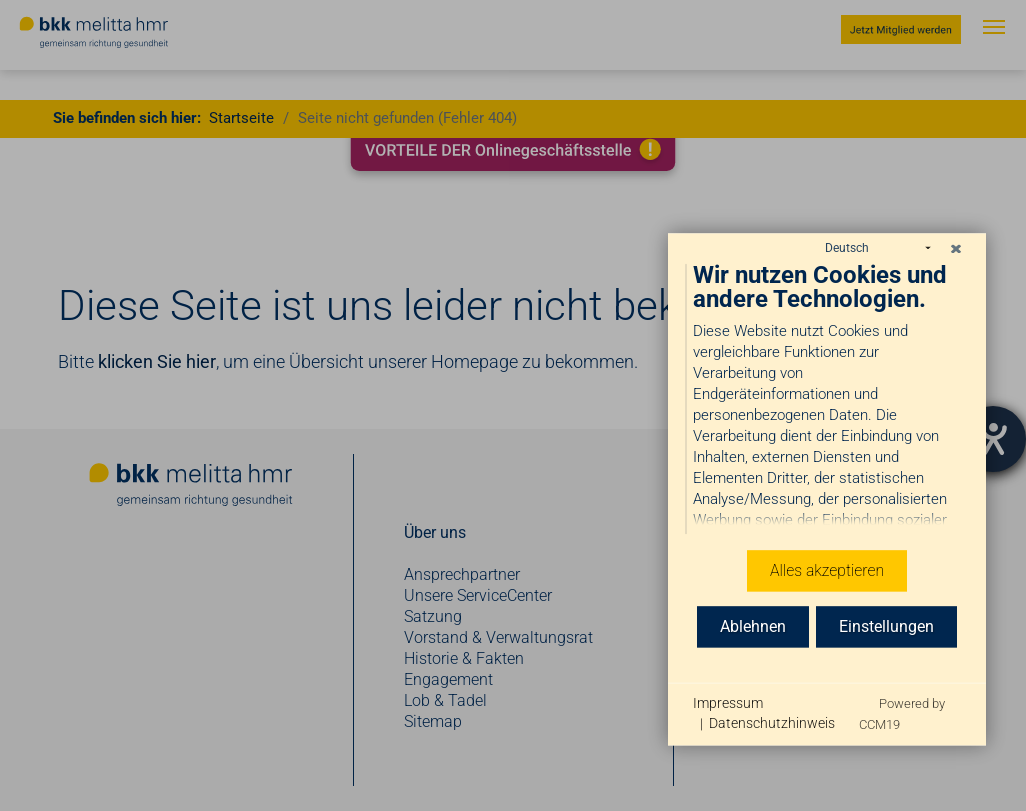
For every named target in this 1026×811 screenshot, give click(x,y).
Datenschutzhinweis (772, 723)
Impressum (728, 703)
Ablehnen (753, 625)
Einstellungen (886, 625)
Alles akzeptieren (827, 569)
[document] (827, 393)
